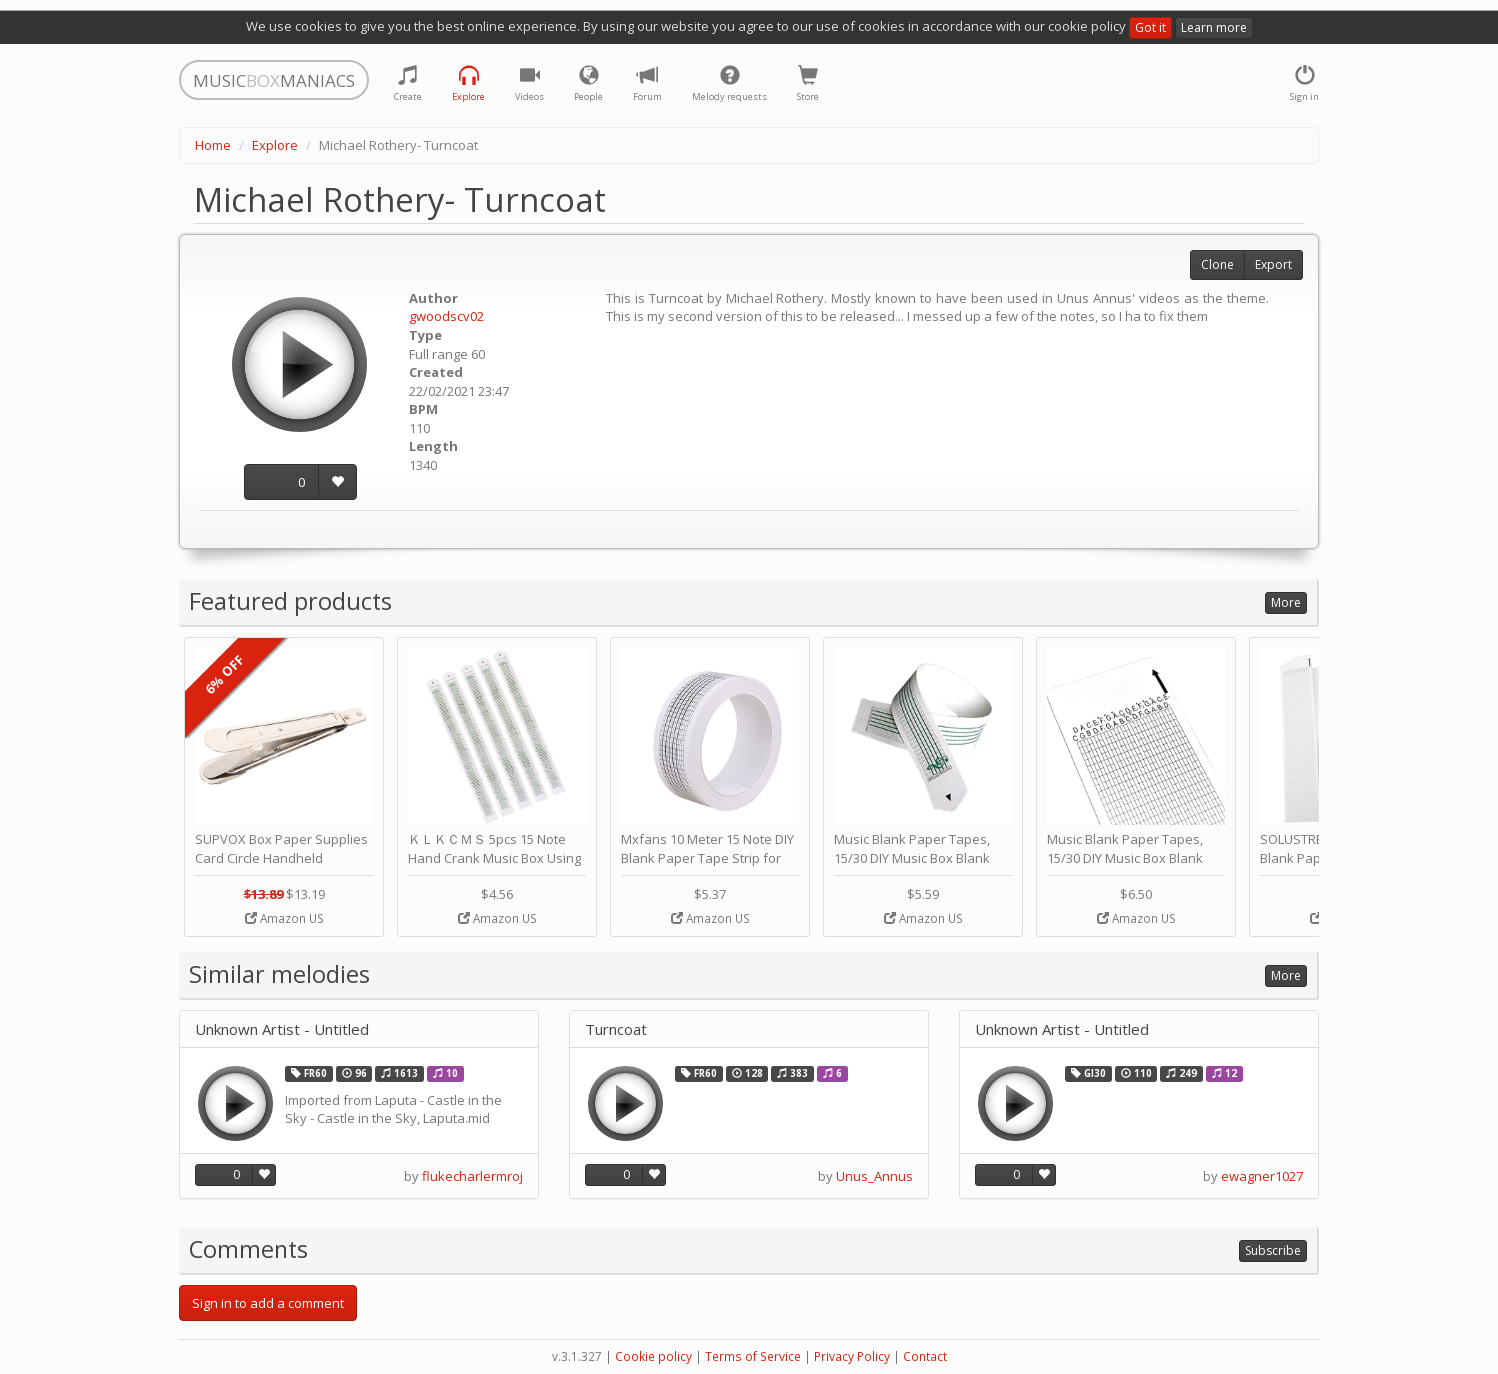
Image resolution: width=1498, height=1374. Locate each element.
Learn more (1214, 27)
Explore (275, 145)
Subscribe (1273, 1250)
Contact (925, 1356)
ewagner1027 (1262, 1176)
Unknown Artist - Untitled (282, 1029)
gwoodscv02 (446, 316)
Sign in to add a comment (268, 1303)
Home (213, 145)
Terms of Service (753, 1356)
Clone (1217, 264)
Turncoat (616, 1029)
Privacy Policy (852, 1356)
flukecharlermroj (472, 1176)
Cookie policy (653, 1356)
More (1286, 602)
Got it (1150, 27)
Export (1273, 264)
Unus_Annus (874, 1176)
